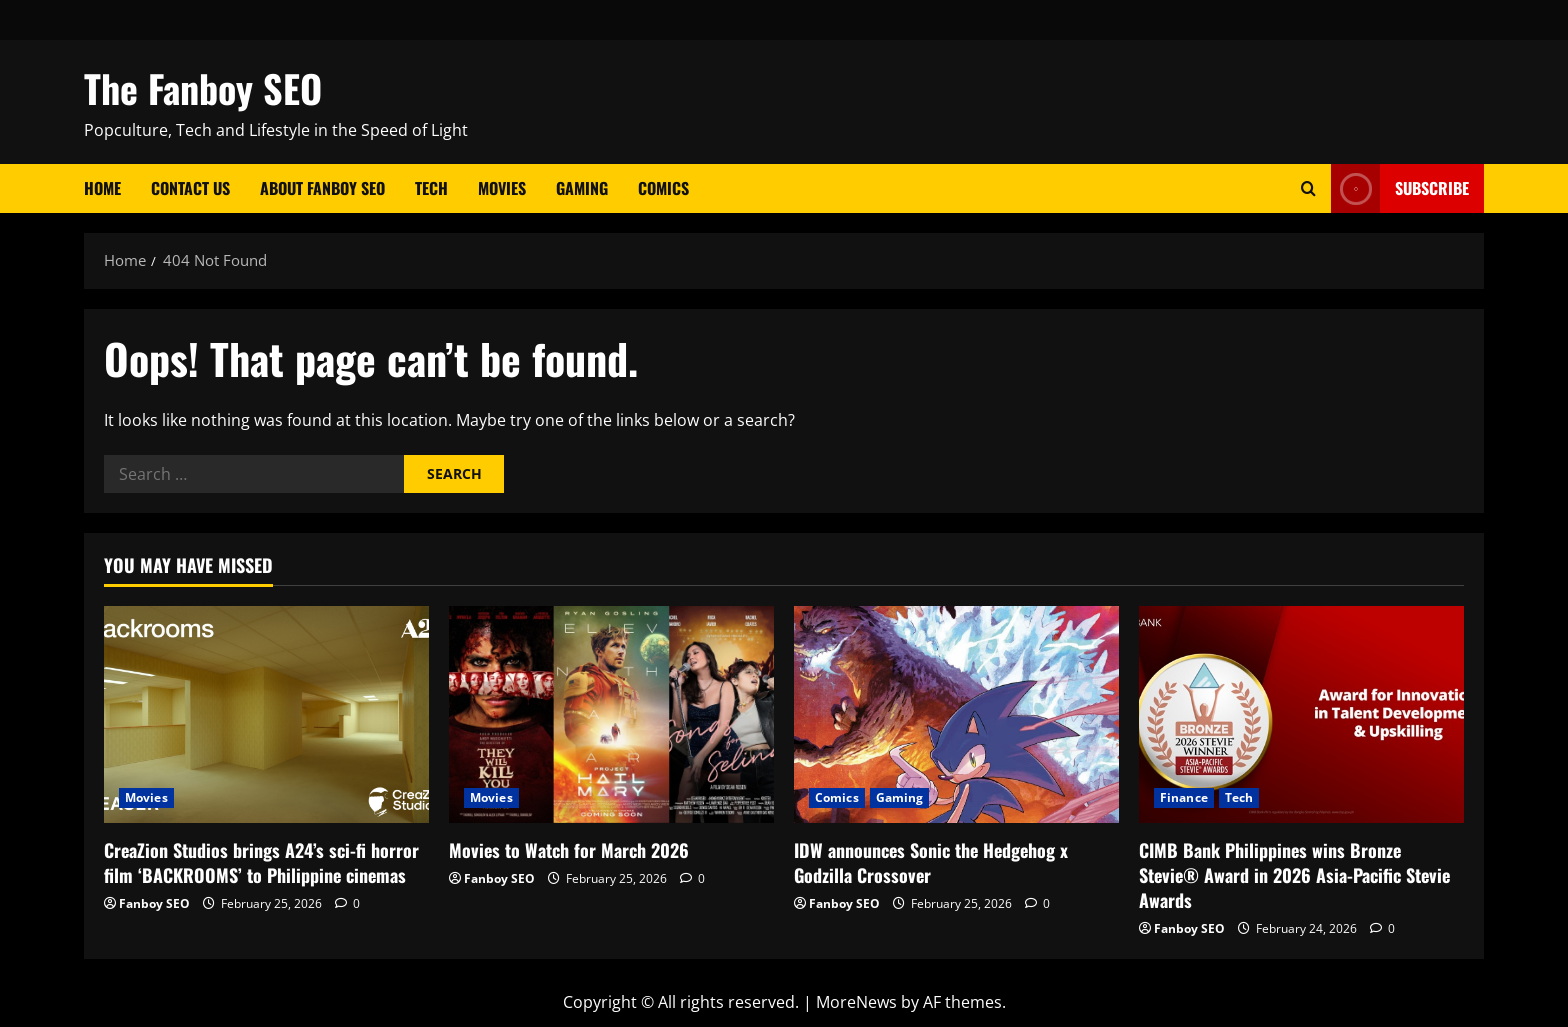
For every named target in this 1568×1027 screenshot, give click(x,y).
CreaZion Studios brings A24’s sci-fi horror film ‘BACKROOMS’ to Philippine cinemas (261, 862)
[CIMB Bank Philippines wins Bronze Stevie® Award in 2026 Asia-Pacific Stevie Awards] (1301, 714)
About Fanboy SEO (322, 188)
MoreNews (856, 1002)
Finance (1184, 797)
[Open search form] (1308, 188)
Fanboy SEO (154, 903)
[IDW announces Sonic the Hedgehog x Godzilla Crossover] (956, 714)
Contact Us (190, 188)
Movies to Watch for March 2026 (569, 850)
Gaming (582, 188)
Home (102, 188)
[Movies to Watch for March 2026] (611, 714)
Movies (502, 188)
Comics (663, 188)
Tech (431, 188)
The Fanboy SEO (203, 88)
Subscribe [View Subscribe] (1400, 188)
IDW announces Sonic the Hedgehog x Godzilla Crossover (931, 862)
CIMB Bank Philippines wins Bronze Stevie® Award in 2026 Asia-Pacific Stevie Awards (1294, 875)
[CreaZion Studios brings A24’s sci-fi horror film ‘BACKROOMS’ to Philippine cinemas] (266, 714)
